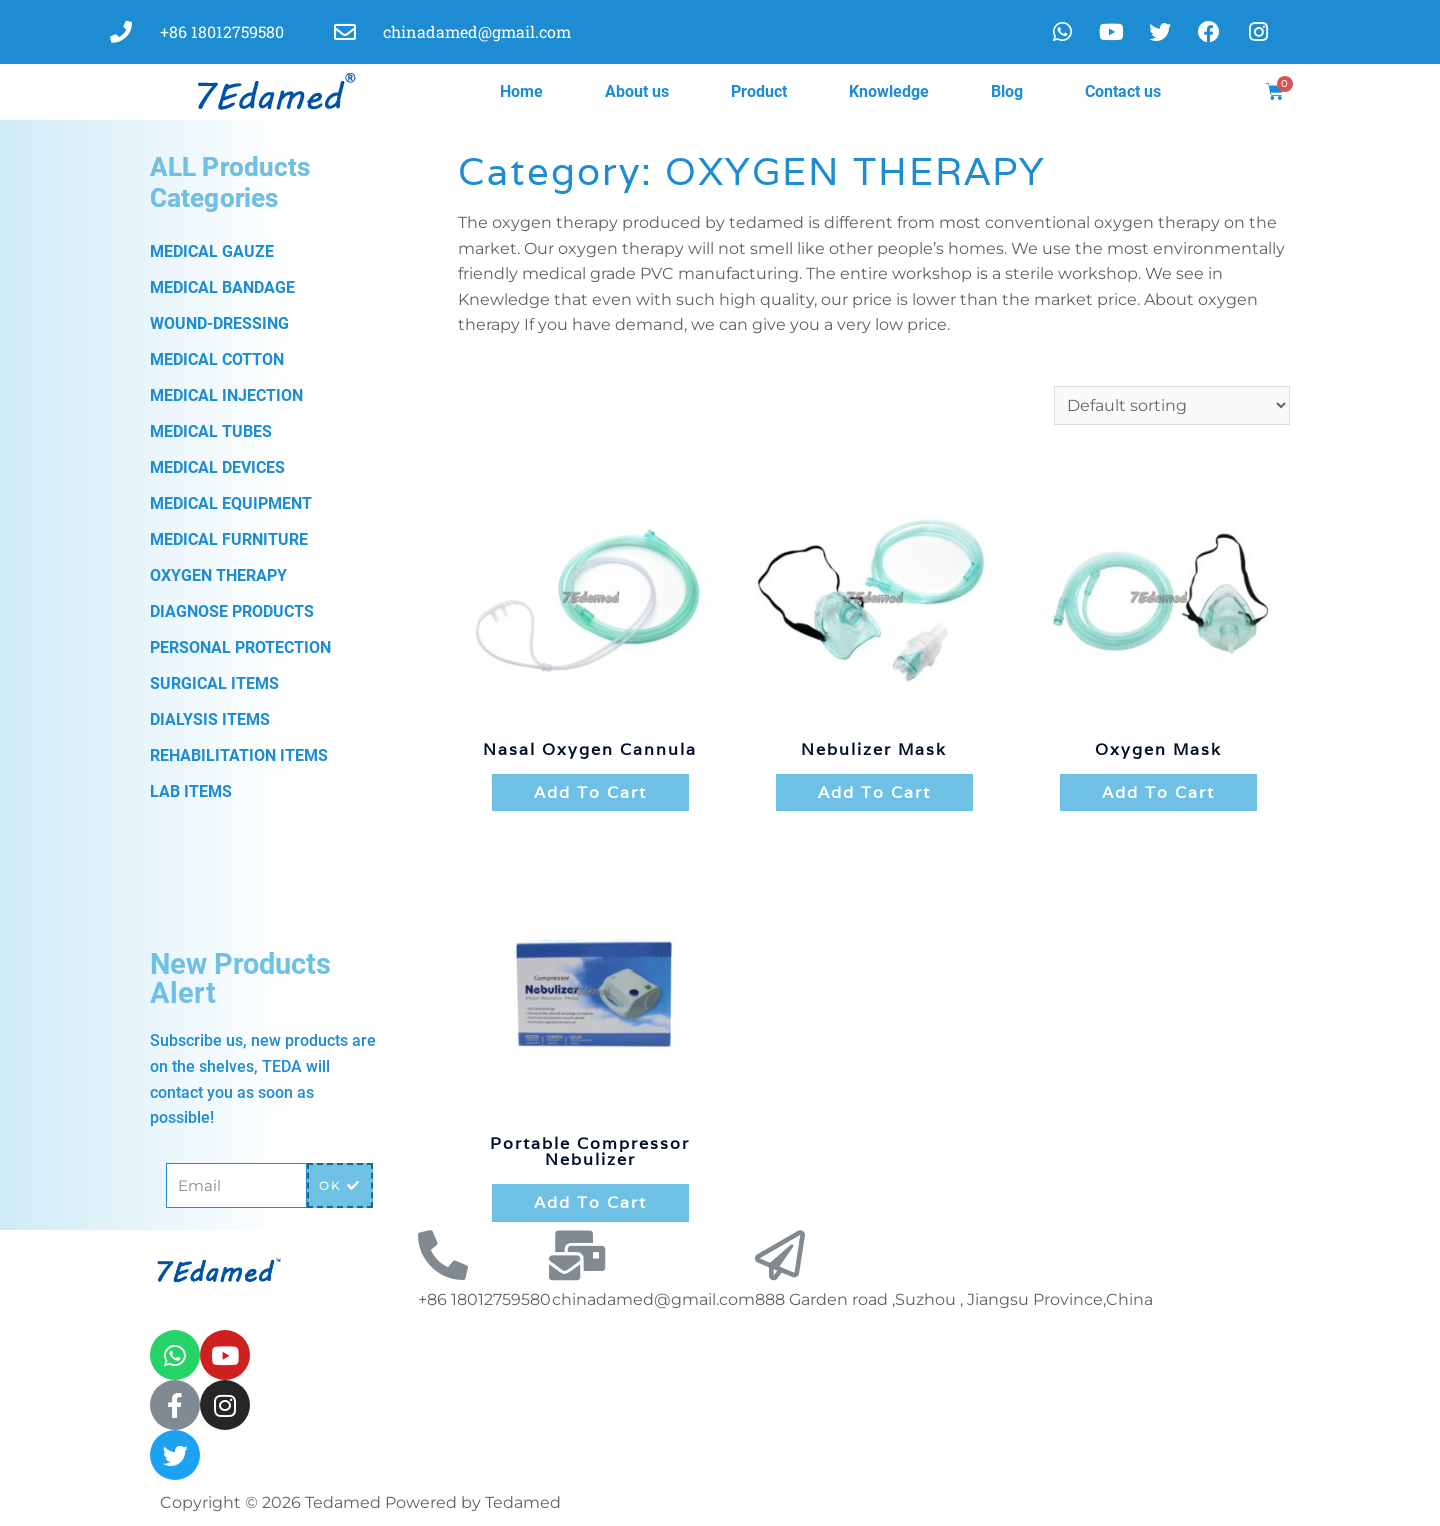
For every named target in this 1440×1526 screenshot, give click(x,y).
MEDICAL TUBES (211, 431)
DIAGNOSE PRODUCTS (232, 611)
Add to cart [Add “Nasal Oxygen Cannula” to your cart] (590, 792)
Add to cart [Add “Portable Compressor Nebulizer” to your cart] (590, 1202)
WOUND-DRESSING (219, 323)
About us (637, 91)
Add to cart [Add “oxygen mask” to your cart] (1158, 792)
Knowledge (889, 91)
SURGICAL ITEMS (214, 683)
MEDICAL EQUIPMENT (231, 503)
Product (759, 91)
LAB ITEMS (191, 791)
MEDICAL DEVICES (217, 467)
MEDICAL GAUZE (212, 251)
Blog (1007, 91)
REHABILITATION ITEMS (239, 755)
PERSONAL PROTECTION (240, 647)
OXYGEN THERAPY (218, 575)
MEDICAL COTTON (217, 359)
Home (521, 91)
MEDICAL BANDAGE (222, 287)
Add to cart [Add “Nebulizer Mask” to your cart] (874, 792)
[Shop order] (1172, 405)
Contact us (1123, 91)
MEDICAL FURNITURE (229, 539)
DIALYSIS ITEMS (210, 719)
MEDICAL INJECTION (226, 395)
